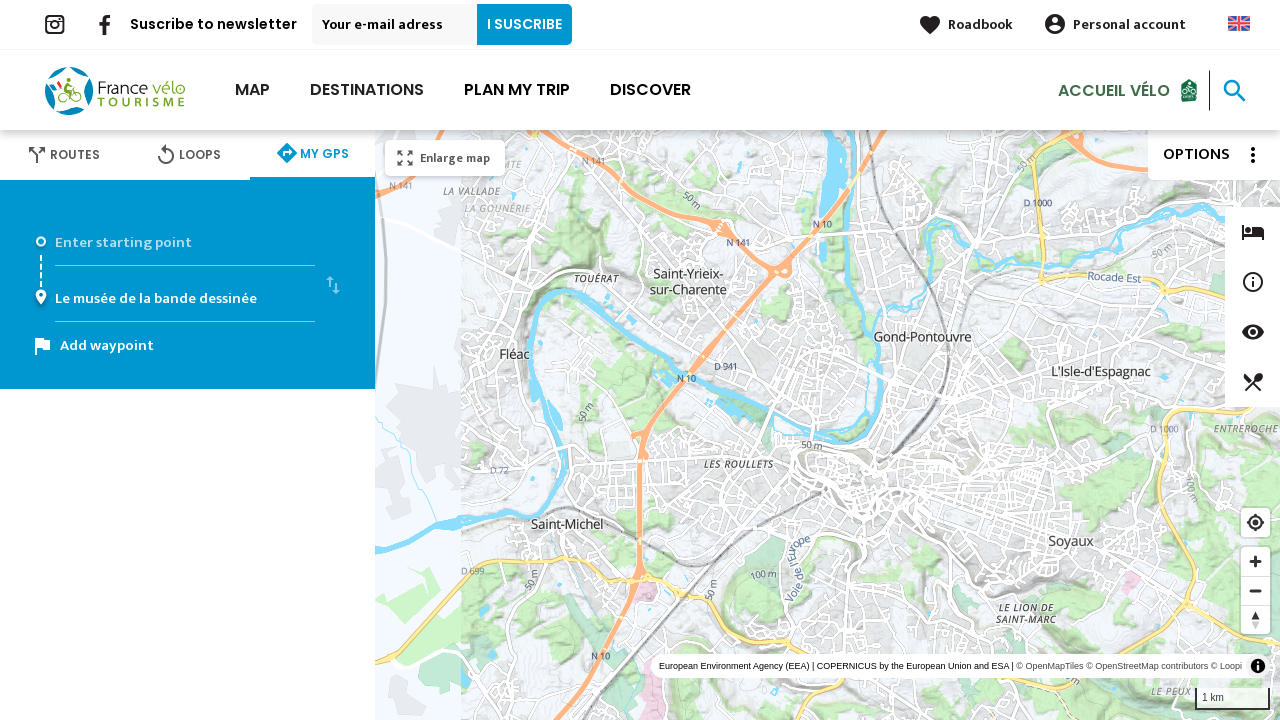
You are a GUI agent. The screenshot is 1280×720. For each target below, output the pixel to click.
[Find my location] (1255, 522)
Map (252, 89)
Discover (650, 89)
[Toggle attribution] (1258, 666)
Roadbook (980, 24)
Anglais (1239, 23)
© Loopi (1226, 666)
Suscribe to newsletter (213, 24)
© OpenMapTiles (1049, 666)
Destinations (367, 89)
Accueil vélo (1114, 89)
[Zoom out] (1255, 590)
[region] (827, 425)
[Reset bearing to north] (1255, 619)
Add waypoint (107, 345)
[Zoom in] (1255, 561)
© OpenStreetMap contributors (1147, 666)
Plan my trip (517, 89)
